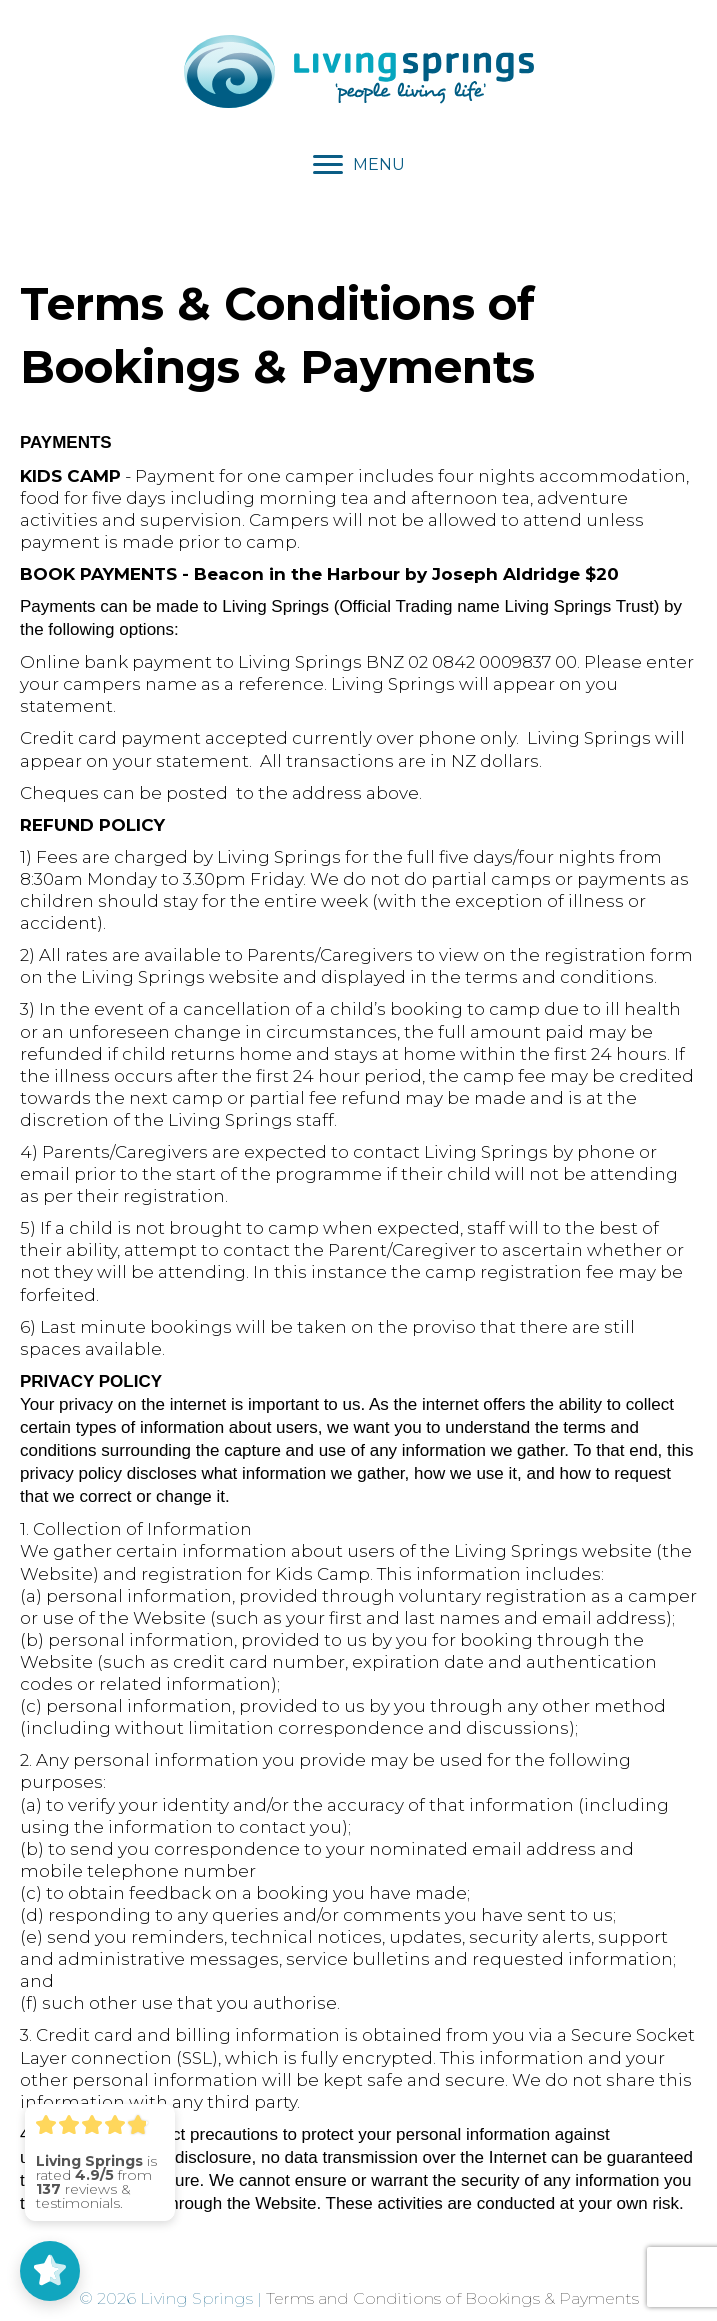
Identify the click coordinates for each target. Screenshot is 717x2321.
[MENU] (359, 165)
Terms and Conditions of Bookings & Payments (452, 2298)
